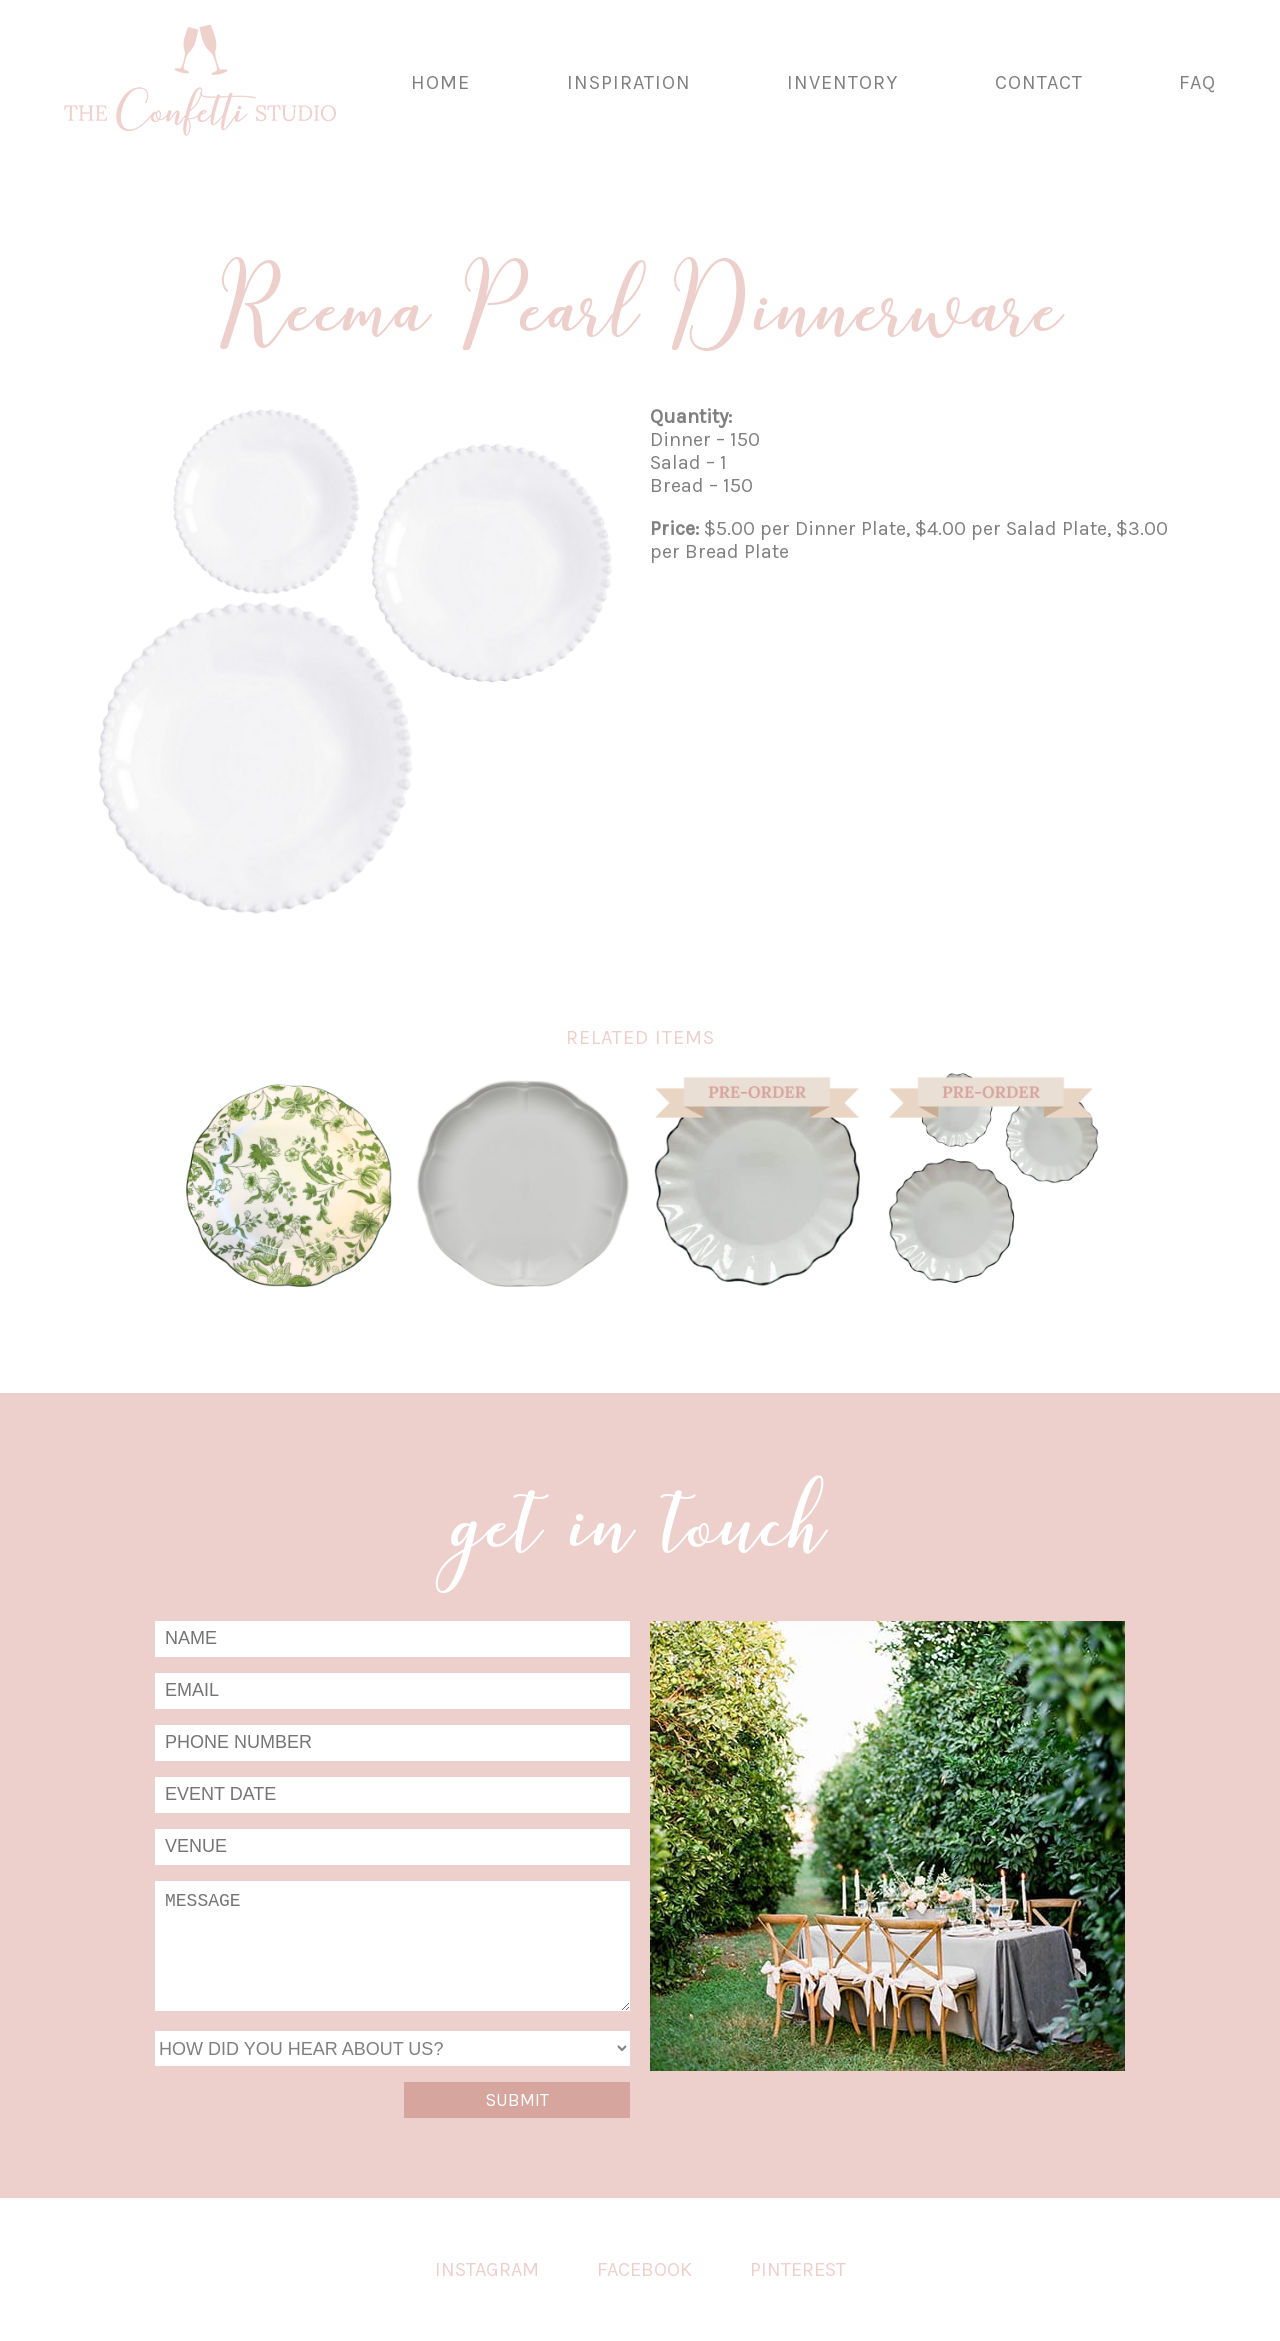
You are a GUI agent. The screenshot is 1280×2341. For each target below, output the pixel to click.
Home (440, 82)
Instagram (487, 2269)
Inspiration (629, 82)
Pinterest (798, 2269)
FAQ (1197, 82)
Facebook (644, 2269)
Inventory (842, 82)
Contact (1039, 82)
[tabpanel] (352, 673)
